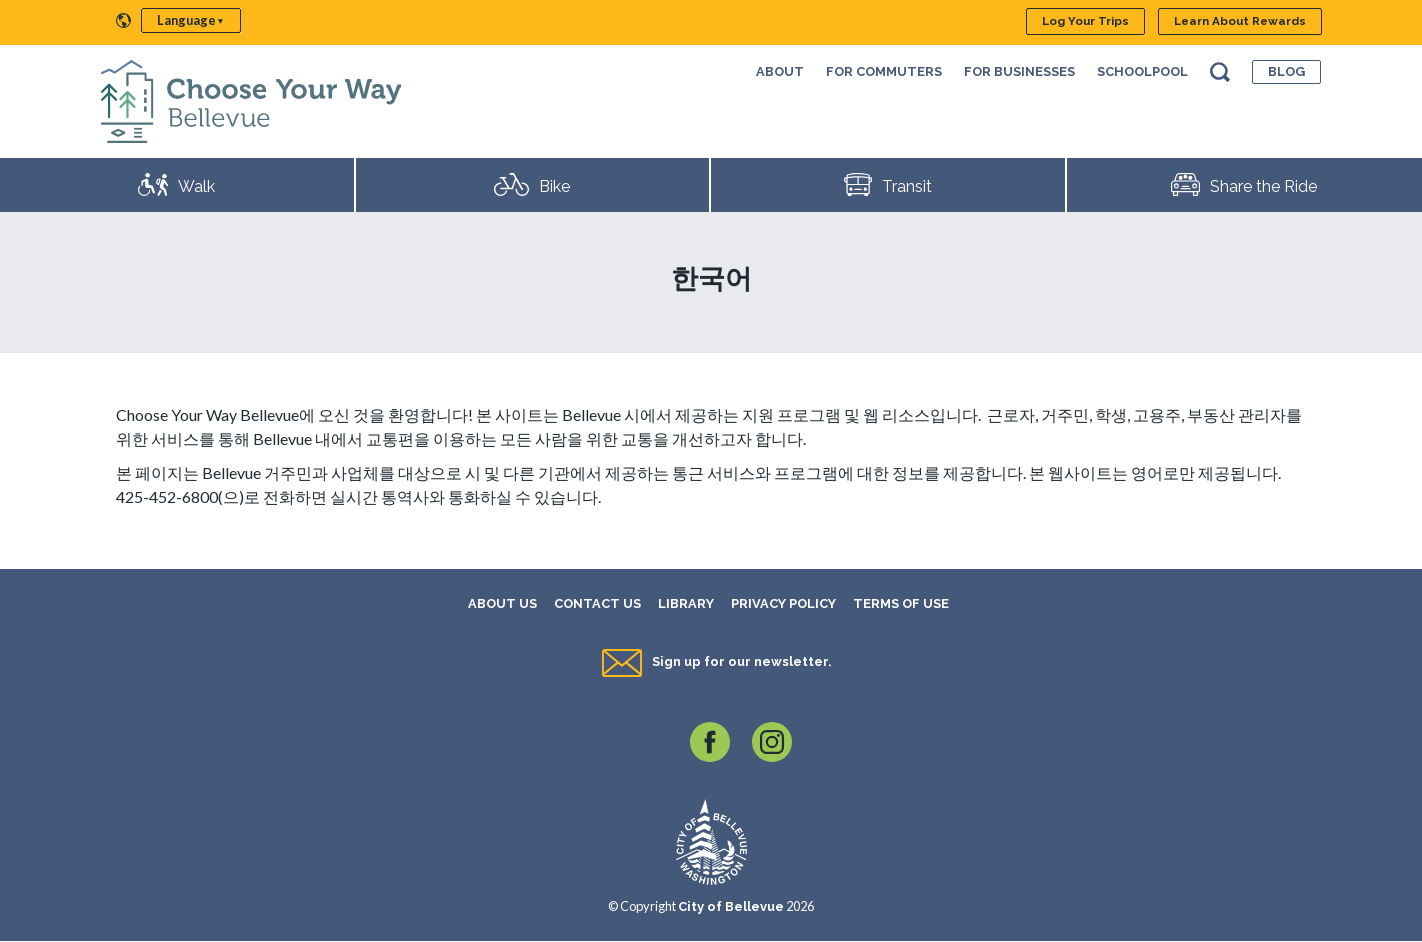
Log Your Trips (1085, 21)
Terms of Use (901, 603)
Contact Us (597, 603)
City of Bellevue (731, 906)
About (780, 71)
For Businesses (1019, 71)
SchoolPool (1142, 71)
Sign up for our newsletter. (741, 661)
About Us (502, 603)
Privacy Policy (783, 603)
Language (186, 20)
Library (686, 603)
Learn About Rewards (1240, 21)
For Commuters (884, 71)
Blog (1286, 71)
